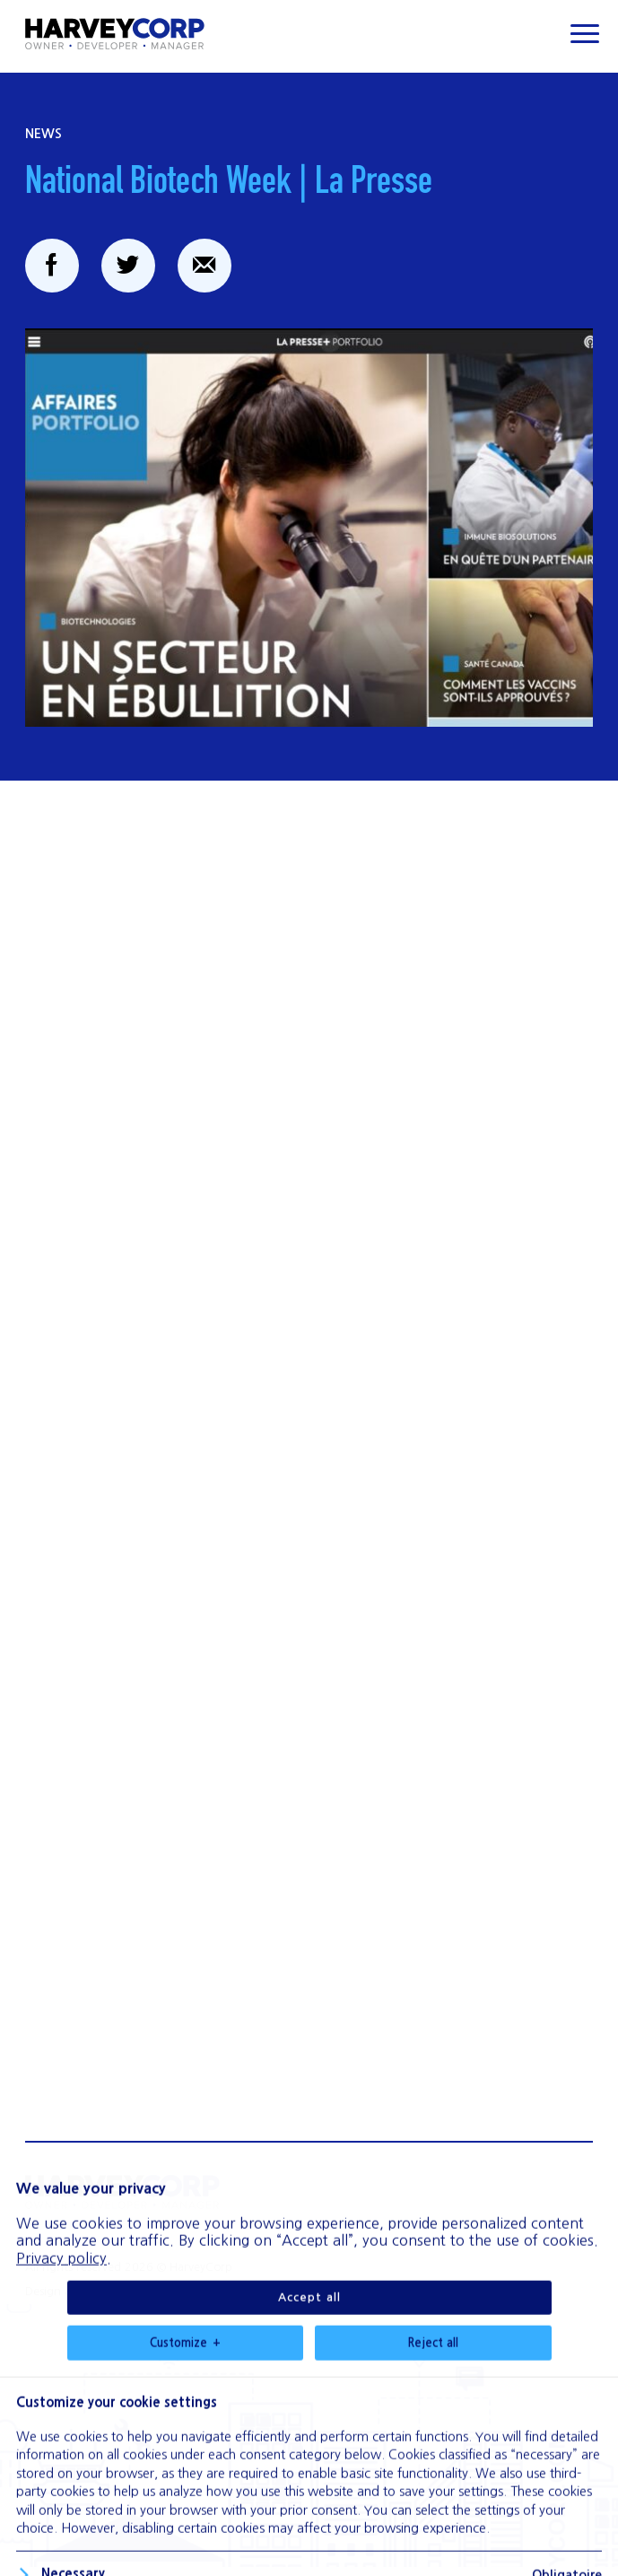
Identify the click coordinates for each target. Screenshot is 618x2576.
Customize (185, 2397)
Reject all (432, 2397)
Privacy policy (61, 2312)
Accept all (309, 2351)
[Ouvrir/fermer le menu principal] (584, 33)
